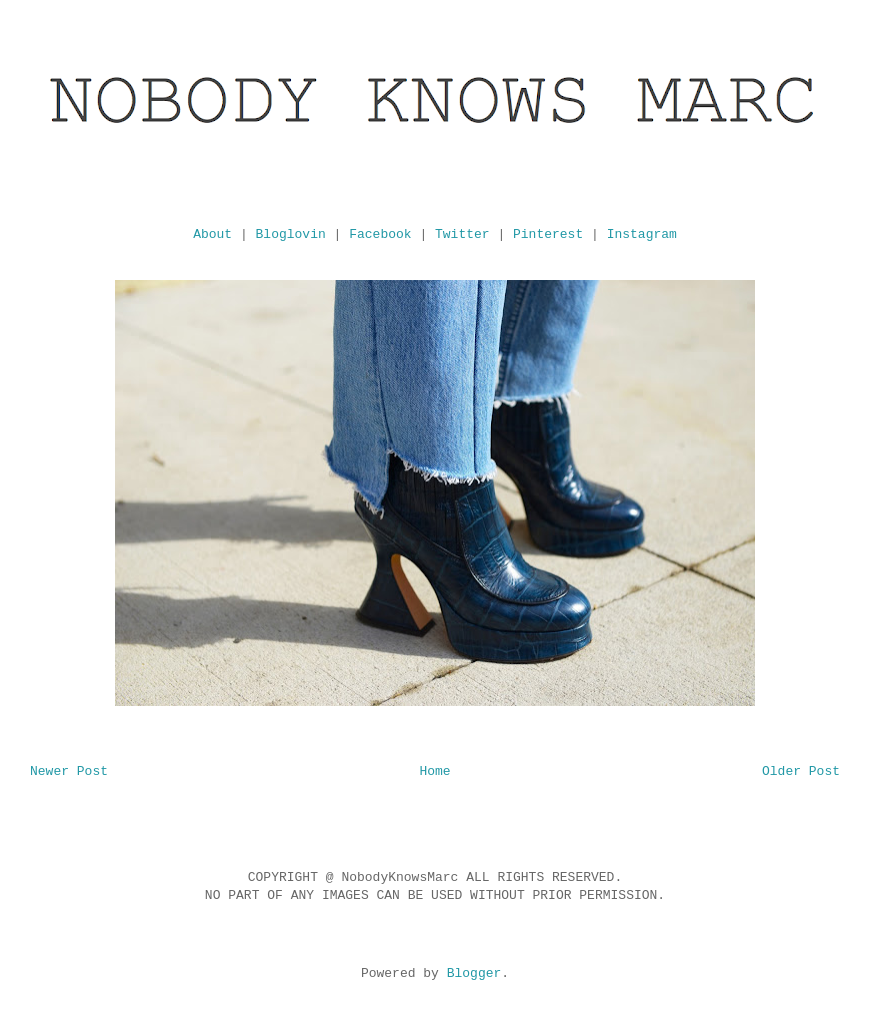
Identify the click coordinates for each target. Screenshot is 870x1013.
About (212, 234)
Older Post (801, 771)
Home (434, 771)
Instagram (642, 234)
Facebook (380, 234)
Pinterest (548, 234)
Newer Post (69, 771)
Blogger (474, 973)
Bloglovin (291, 234)
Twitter (462, 234)
